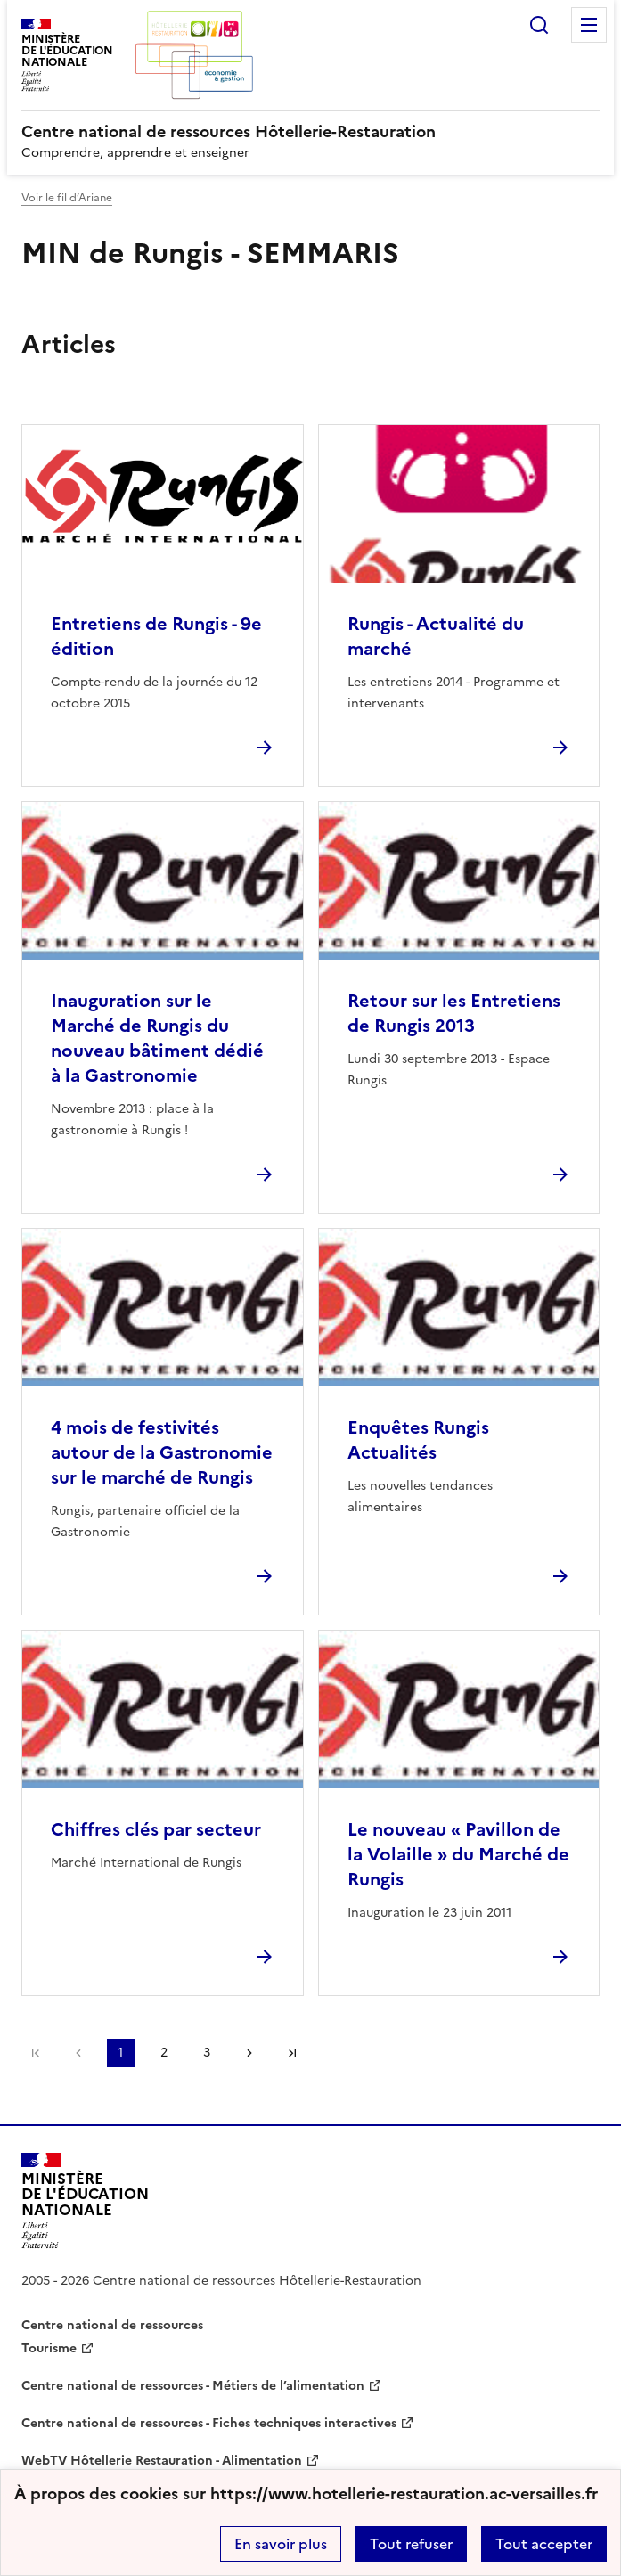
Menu (589, 25)
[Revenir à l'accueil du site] (85, 2201)
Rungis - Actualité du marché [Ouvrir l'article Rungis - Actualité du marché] (435, 636)
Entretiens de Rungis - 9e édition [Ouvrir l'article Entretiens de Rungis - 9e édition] (156, 636)
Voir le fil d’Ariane (66, 198)
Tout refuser (411, 2544)
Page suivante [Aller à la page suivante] (249, 2053)
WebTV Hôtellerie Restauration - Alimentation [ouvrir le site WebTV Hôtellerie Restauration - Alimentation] (161, 2460)
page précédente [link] (78, 2053)
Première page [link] (35, 2053)
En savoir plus (280, 2544)
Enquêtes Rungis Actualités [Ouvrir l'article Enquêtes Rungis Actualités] (418, 1440)
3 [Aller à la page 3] (206, 2052)
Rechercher (539, 25)
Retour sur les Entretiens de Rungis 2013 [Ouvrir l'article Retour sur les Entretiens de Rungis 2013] (453, 1013)
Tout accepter (543, 2544)
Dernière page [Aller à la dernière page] (292, 2053)
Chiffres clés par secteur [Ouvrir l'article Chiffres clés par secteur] (156, 1829)
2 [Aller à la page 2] (164, 2052)
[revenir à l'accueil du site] (310, 132)
